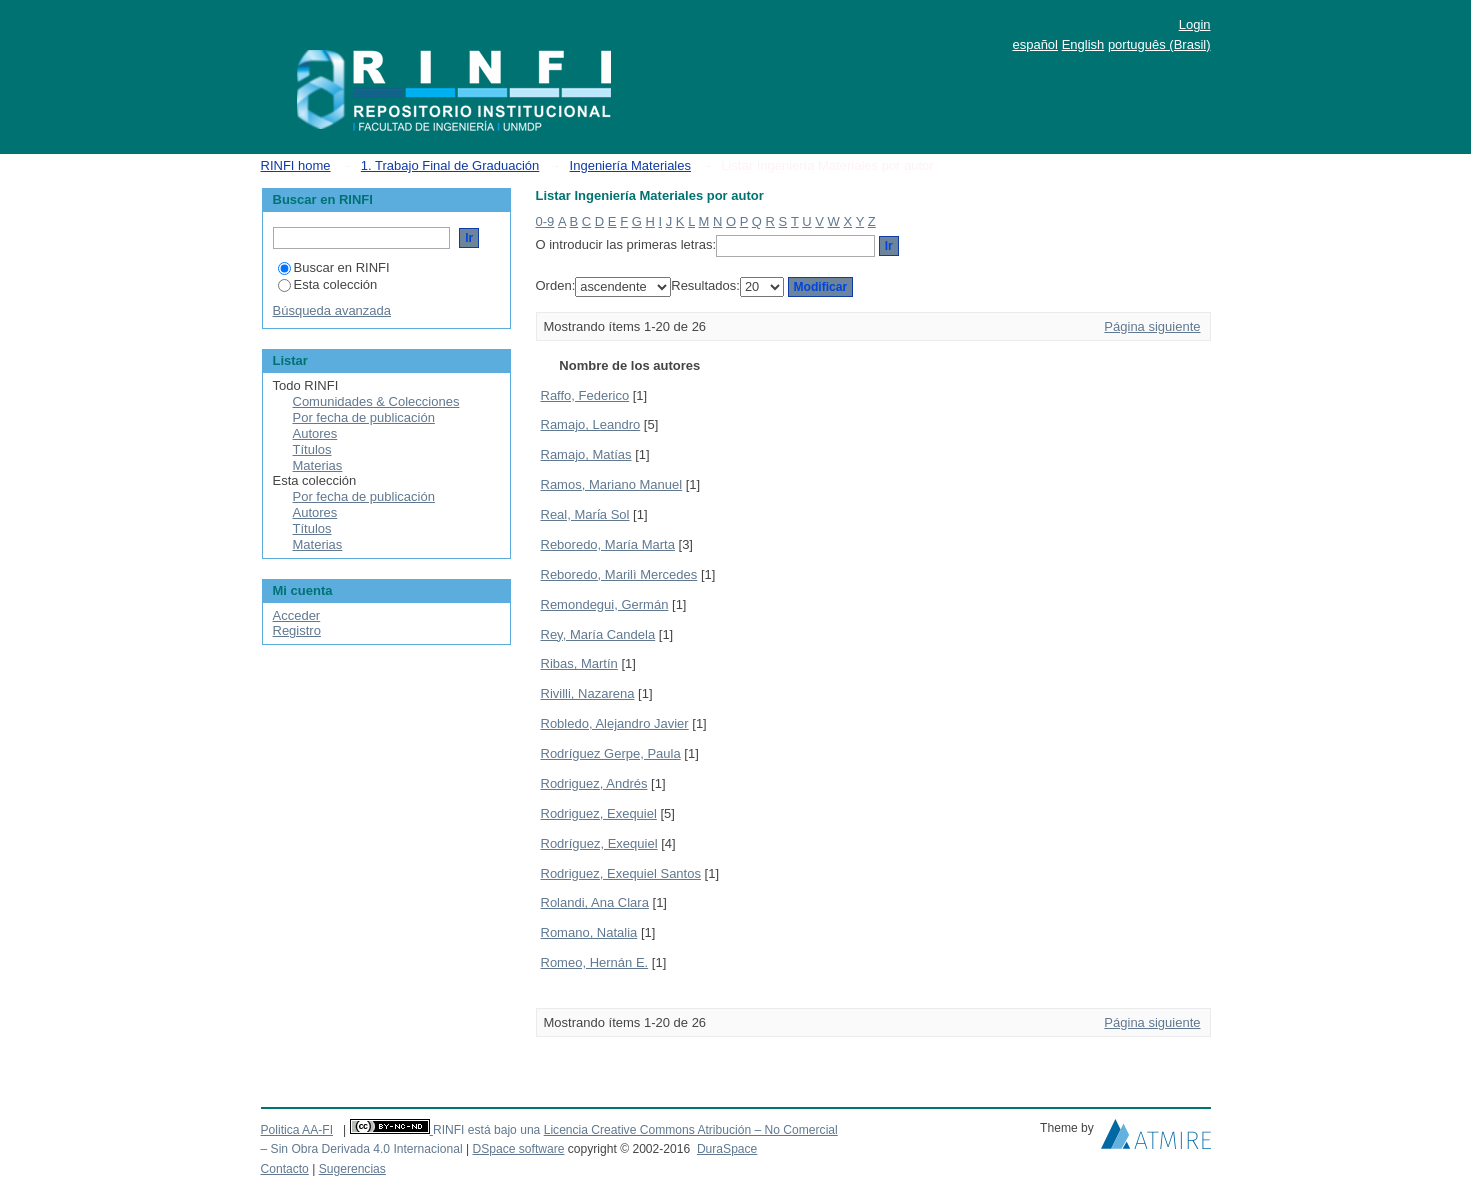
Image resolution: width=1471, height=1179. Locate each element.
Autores (315, 433)
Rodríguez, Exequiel (599, 843)
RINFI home (296, 165)
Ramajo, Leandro (591, 424)
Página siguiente (1152, 326)
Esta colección (328, 284)
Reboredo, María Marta (608, 544)
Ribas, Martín (579, 663)
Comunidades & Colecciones (376, 401)
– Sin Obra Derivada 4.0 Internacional (362, 1149)
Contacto (285, 1169)
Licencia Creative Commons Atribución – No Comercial (691, 1130)
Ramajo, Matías (586, 454)
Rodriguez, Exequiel (599, 813)
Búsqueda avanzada (332, 310)
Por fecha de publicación (364, 417)
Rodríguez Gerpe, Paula (611, 753)
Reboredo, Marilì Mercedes (619, 574)
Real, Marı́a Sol (585, 514)
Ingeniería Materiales (630, 165)
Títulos (312, 449)
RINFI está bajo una (486, 1130)
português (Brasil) (1159, 44)
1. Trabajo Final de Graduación (450, 165)
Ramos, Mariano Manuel (612, 484)
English (1083, 44)
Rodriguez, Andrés (594, 783)
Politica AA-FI (297, 1130)
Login (1195, 24)
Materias (318, 465)
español (1035, 44)
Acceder (297, 615)
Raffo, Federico (585, 395)
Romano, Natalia (589, 932)
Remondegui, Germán (605, 604)
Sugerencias (352, 1169)
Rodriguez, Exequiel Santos (621, 873)
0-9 (545, 221)
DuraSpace (727, 1149)
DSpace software (518, 1149)
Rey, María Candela (598, 634)
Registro (297, 630)
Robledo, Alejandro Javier (615, 723)
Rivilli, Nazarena (588, 693)
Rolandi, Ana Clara (595, 902)
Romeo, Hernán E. (595, 962)
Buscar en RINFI (334, 267)
